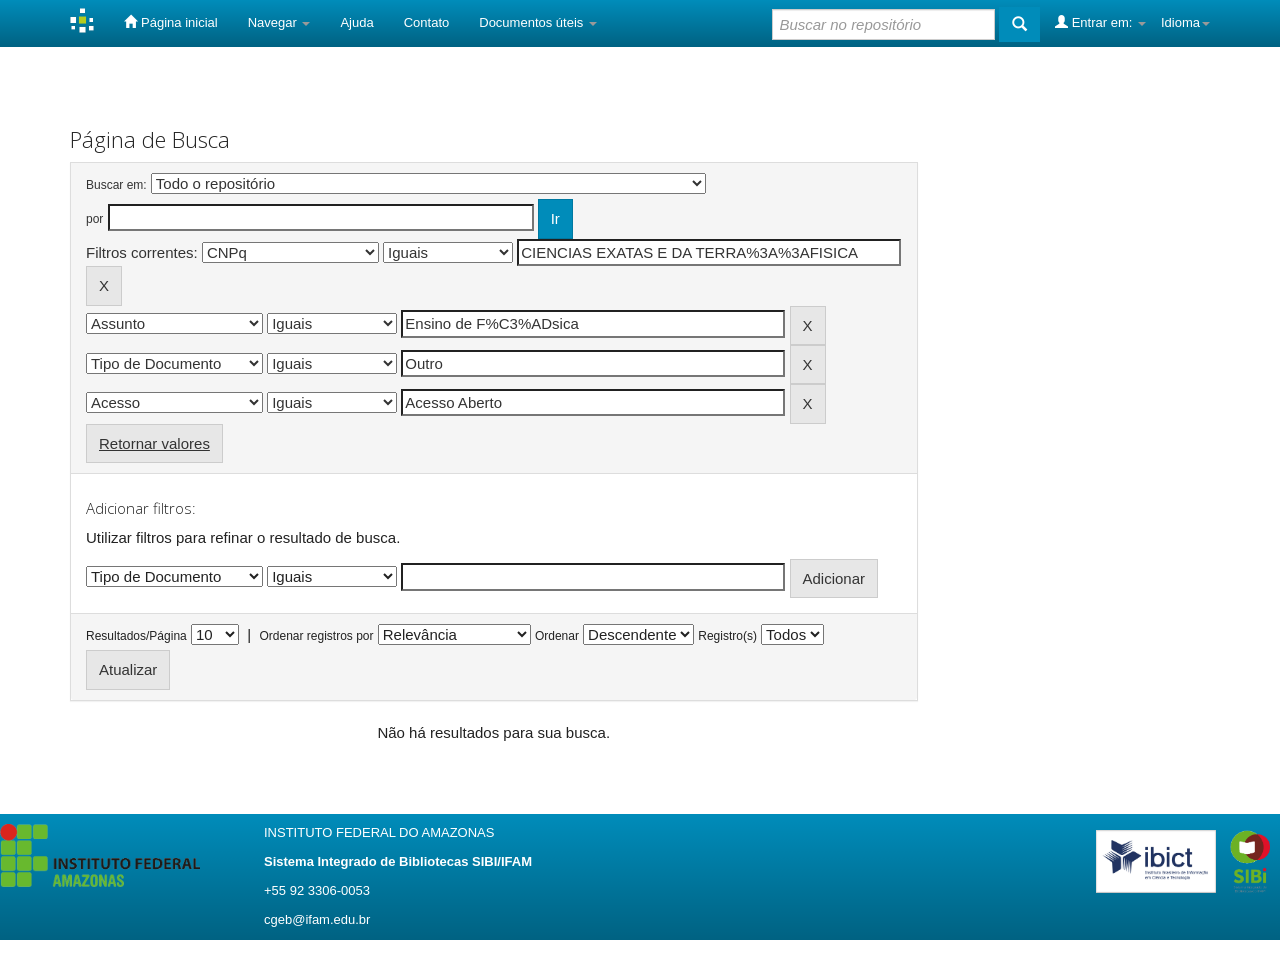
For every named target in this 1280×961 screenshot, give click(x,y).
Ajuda (356, 22)
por (94, 219)
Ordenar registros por (316, 636)
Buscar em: (116, 185)
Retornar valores (154, 443)
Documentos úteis (538, 22)
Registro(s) (727, 636)
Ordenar (557, 636)
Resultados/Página (136, 636)
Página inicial (170, 22)
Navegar (279, 22)
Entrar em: (1100, 22)
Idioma (1185, 22)
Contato (427, 22)
